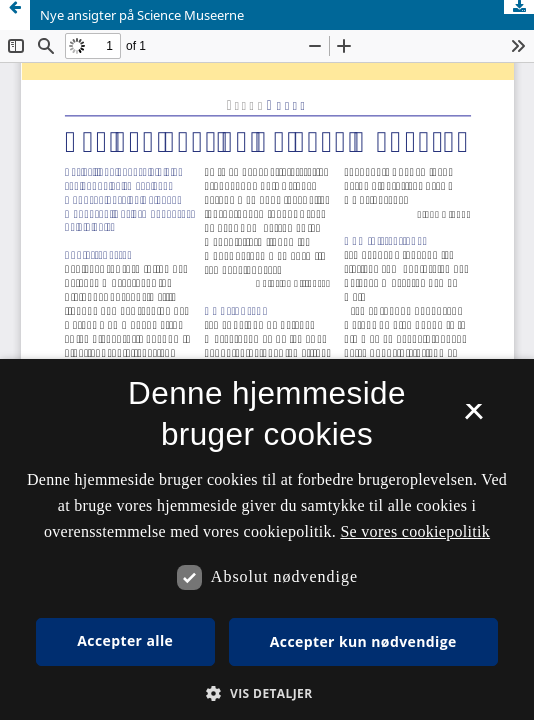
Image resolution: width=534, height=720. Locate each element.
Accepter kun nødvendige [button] (363, 641)
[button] (266, 693)
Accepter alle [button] (125, 640)
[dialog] (267, 539)
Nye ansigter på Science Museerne (142, 15)
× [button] (473, 418)
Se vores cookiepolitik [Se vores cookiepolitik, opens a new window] (415, 531)
